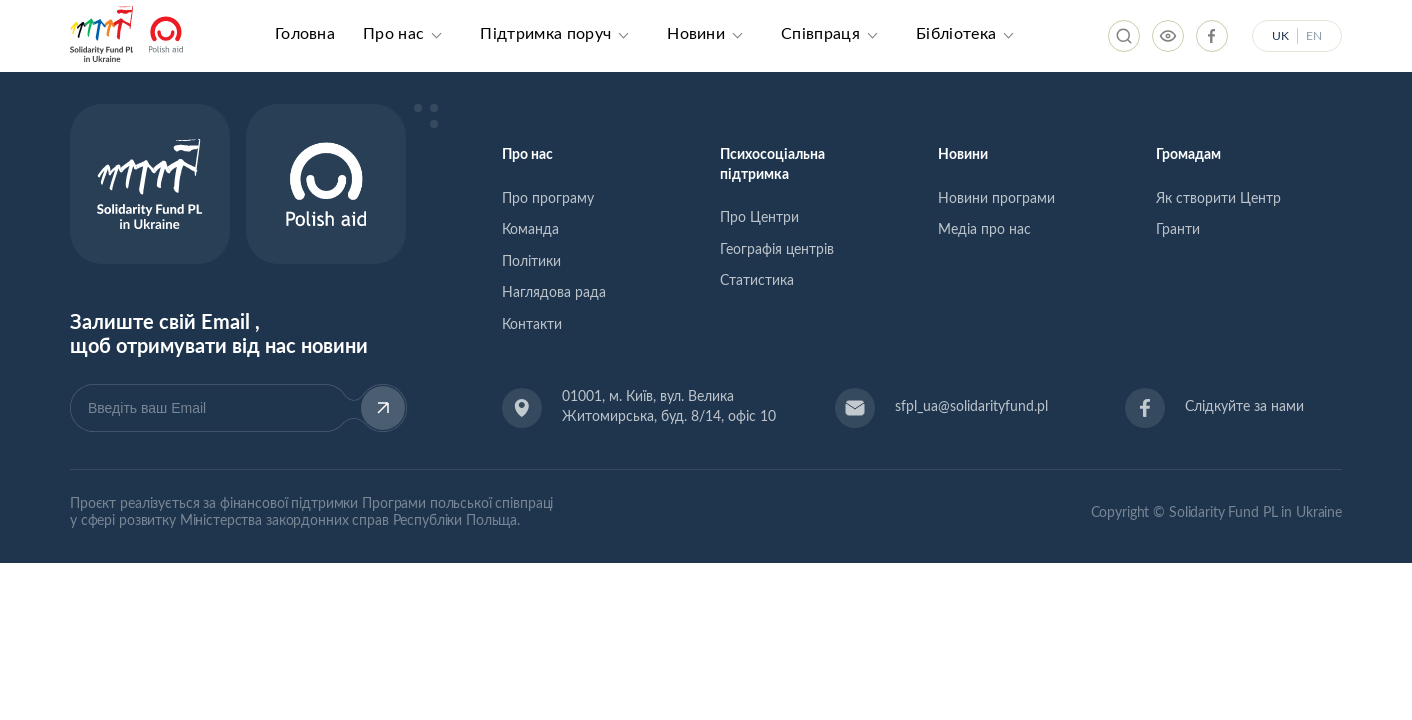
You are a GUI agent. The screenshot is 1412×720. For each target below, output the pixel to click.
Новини (696, 34)
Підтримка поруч (545, 34)
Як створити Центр (1218, 199)
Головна (305, 34)
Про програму (548, 199)
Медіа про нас (984, 230)
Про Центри (759, 218)
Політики (531, 262)
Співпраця (820, 34)
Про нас (393, 34)
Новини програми (996, 199)
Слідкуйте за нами (1244, 407)
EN (1314, 36)
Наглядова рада (554, 293)
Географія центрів (777, 250)
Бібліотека (956, 34)
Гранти (1178, 230)
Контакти (532, 325)
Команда (530, 230)
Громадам (1188, 155)
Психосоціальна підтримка (772, 165)
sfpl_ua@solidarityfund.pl (971, 407)
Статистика (757, 281)
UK (1280, 36)
